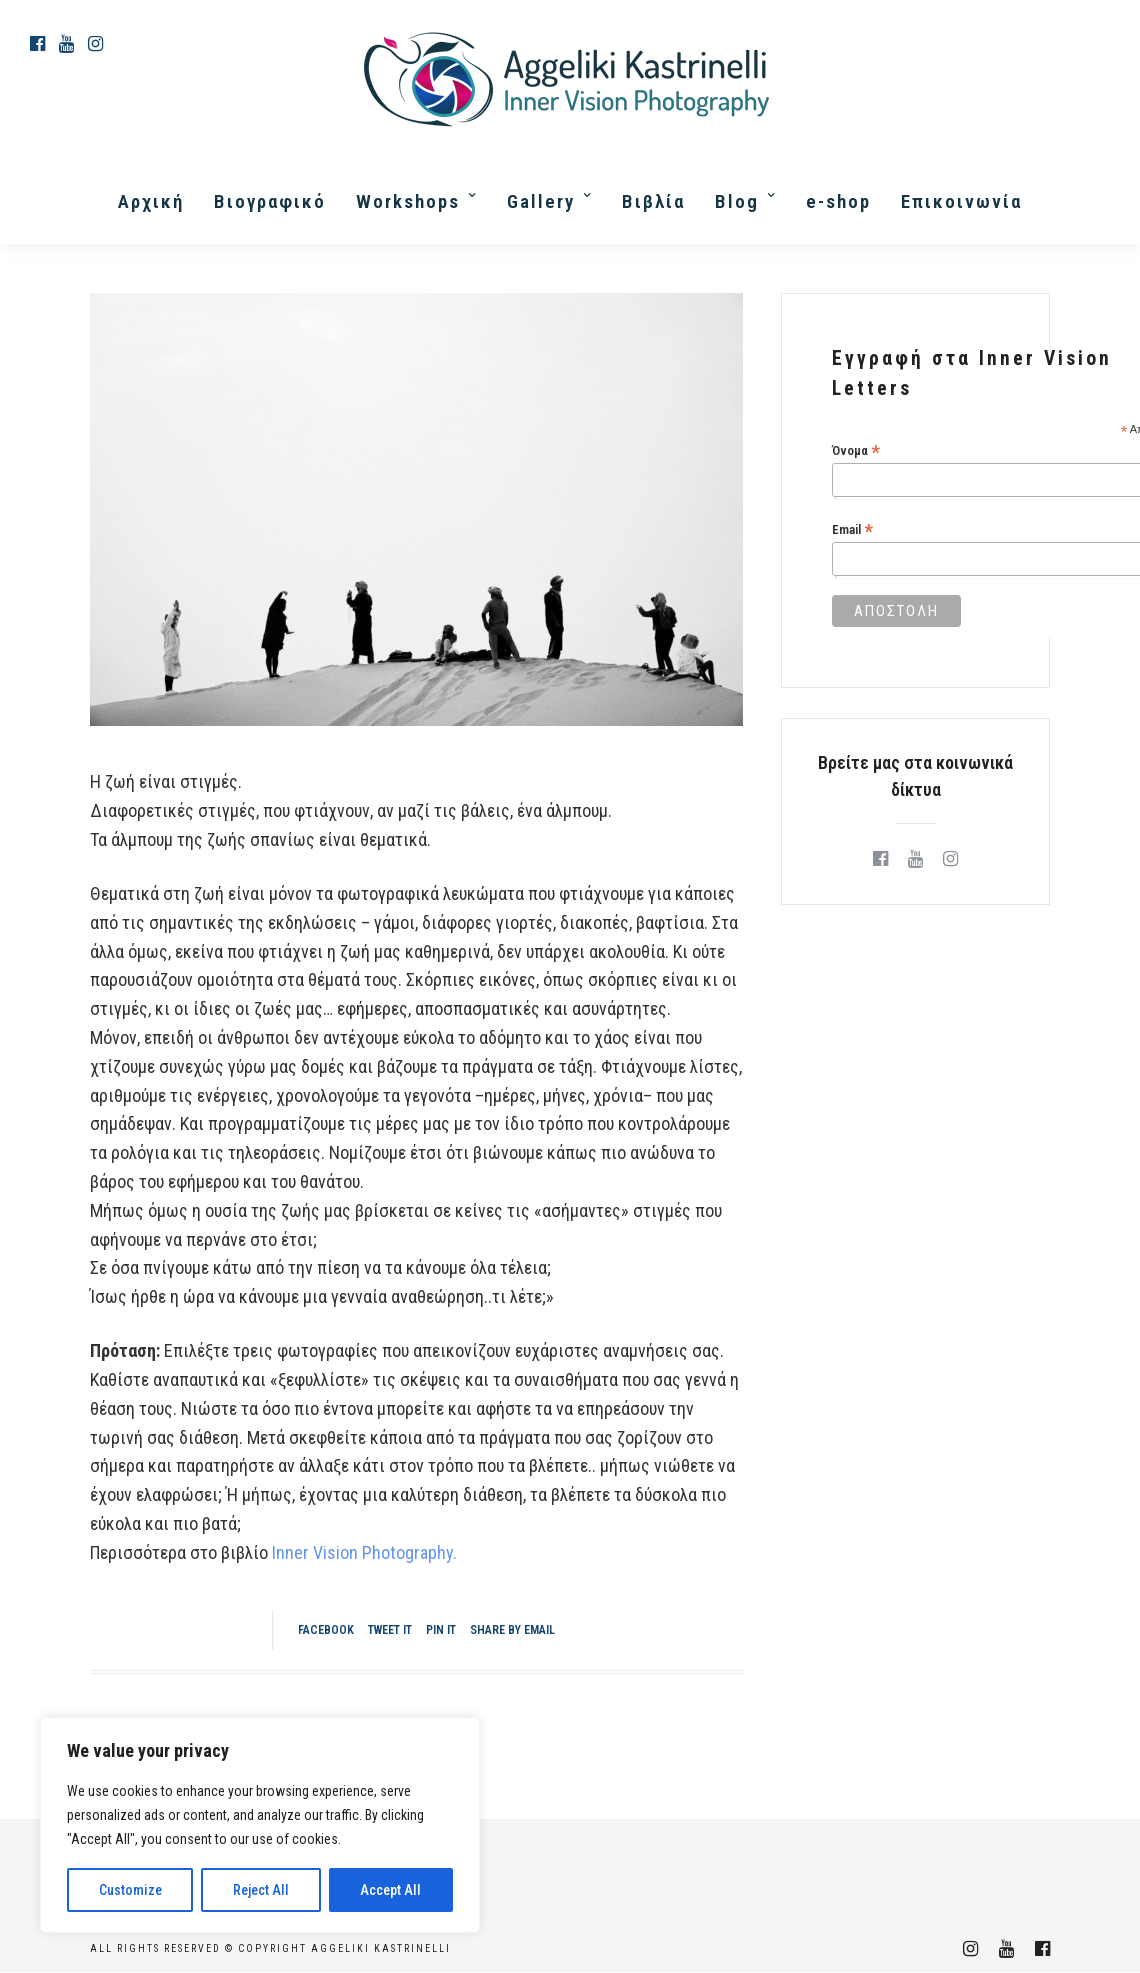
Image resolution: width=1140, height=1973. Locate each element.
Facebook (326, 1630)
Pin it (441, 1630)
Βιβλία (653, 201)
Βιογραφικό (270, 201)
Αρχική (151, 201)
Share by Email (512, 1630)
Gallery (541, 201)
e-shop (838, 201)
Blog (737, 201)
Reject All (261, 1890)
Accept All (390, 1890)
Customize (130, 1890)
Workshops (408, 201)
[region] (260, 1825)
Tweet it (390, 1630)
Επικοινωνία (961, 201)
